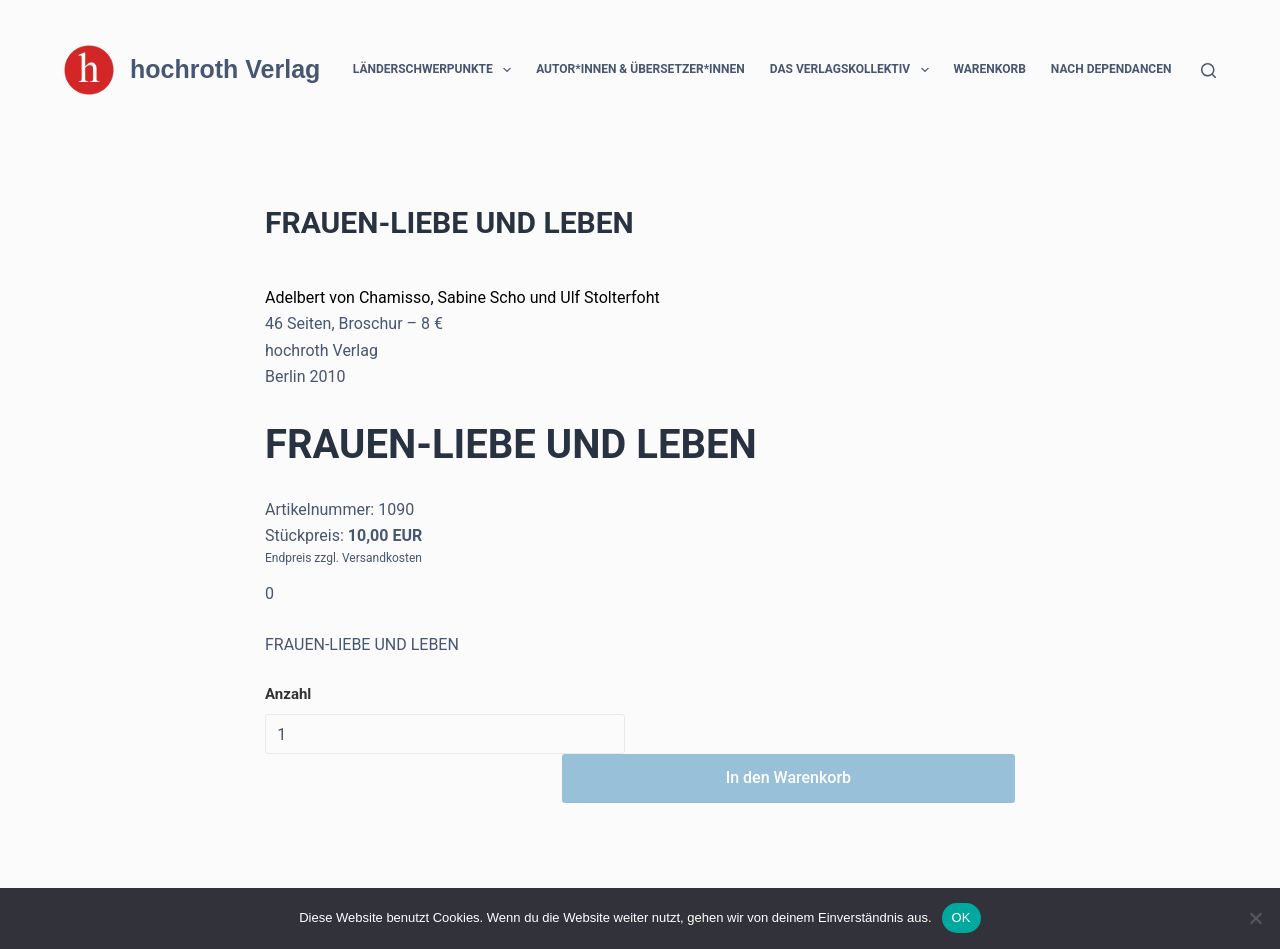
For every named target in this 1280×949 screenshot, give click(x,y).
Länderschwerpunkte (436, 70)
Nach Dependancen (1124, 70)
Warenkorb (990, 69)
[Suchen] (1208, 70)
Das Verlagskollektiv (853, 70)
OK (961, 917)
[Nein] (1255, 918)
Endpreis (288, 558)
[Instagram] (131, 863)
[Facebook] (71, 863)
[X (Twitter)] (101, 863)
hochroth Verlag (225, 69)
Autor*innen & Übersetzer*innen (640, 69)
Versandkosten (382, 558)
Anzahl (288, 694)
